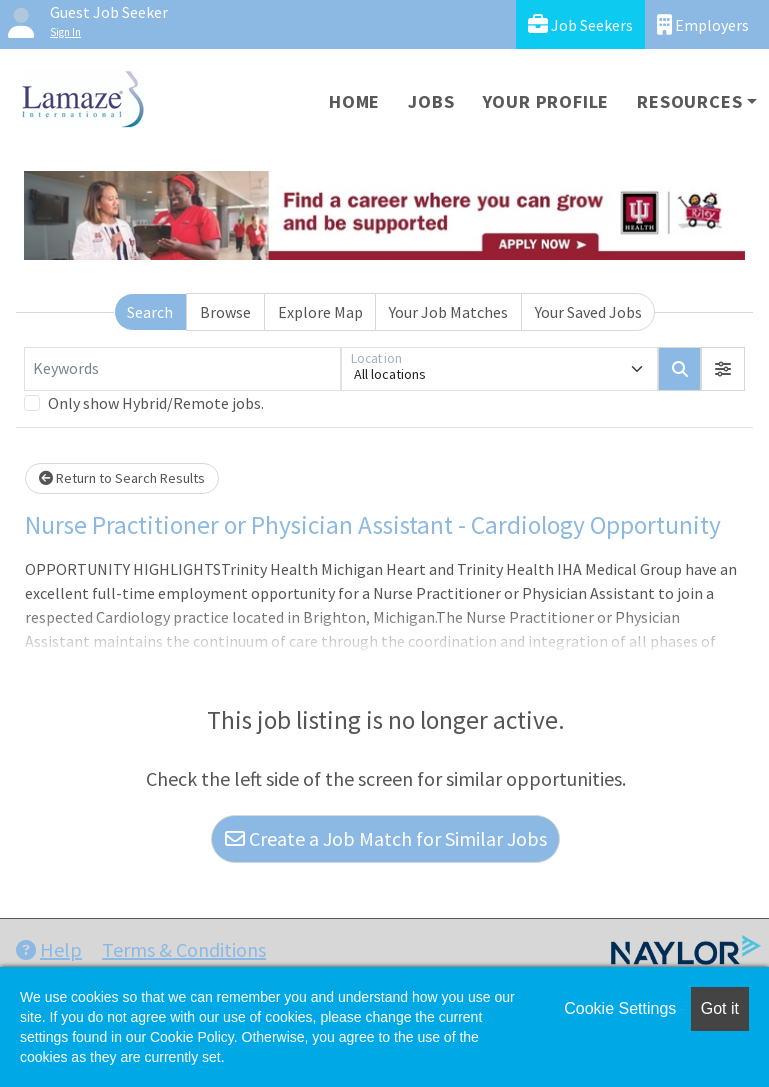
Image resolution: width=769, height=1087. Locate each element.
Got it (720, 1008)
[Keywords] (182, 369)
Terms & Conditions (184, 949)
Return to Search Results (122, 478)
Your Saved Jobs (588, 312)
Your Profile (546, 101)
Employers (703, 24)
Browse (225, 312)
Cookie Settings (620, 1008)
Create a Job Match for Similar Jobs (386, 838)
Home (354, 101)
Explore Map (320, 312)
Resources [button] (689, 101)
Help (49, 949)
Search (150, 312)
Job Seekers (580, 24)
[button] (723, 369)
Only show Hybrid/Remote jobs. (156, 403)
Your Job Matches (448, 312)
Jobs (431, 101)
